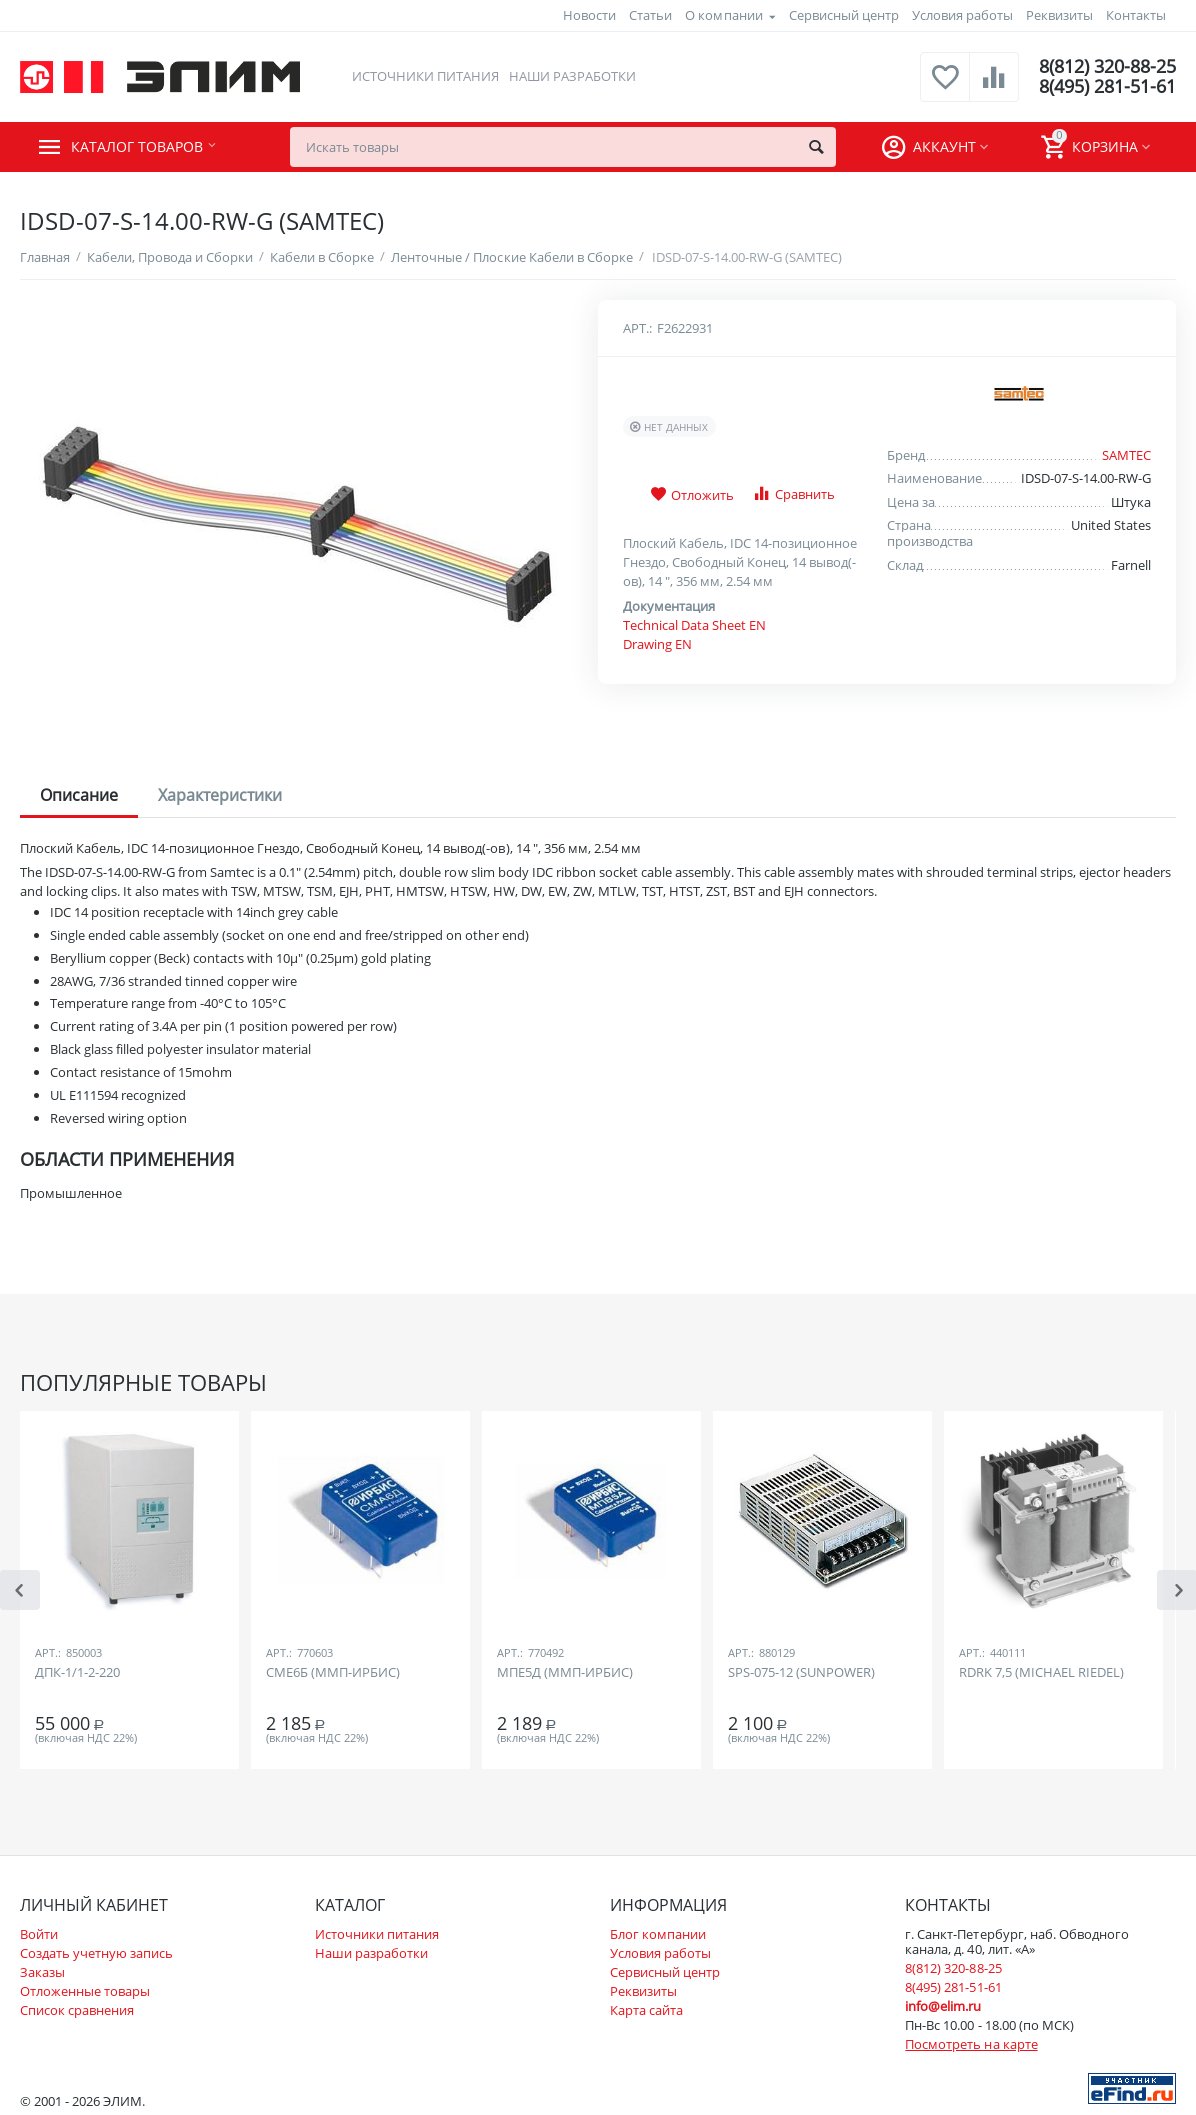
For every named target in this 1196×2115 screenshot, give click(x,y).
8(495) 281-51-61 (1107, 87)
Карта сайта (646, 2010)
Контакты (1136, 15)
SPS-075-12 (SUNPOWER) (801, 1673)
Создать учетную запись (96, 1953)
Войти (39, 1934)
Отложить (692, 495)
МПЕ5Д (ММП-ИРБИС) (565, 1673)
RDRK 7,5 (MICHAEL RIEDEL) (1041, 1673)
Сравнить (793, 493)
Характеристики (220, 795)
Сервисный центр (844, 15)
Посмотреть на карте (971, 2044)
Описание (79, 795)
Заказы (42, 1972)
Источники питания (425, 76)
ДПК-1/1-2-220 (77, 1673)
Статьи (650, 15)
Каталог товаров (141, 147)
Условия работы (962, 15)
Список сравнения (77, 2010)
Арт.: (637, 328)
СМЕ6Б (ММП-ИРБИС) (333, 1673)
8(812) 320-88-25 (1107, 67)
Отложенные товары (85, 1991)
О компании (723, 15)
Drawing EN (657, 644)
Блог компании (658, 1934)
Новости (589, 15)
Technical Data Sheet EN (694, 625)
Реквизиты (1059, 15)
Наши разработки (572, 76)
